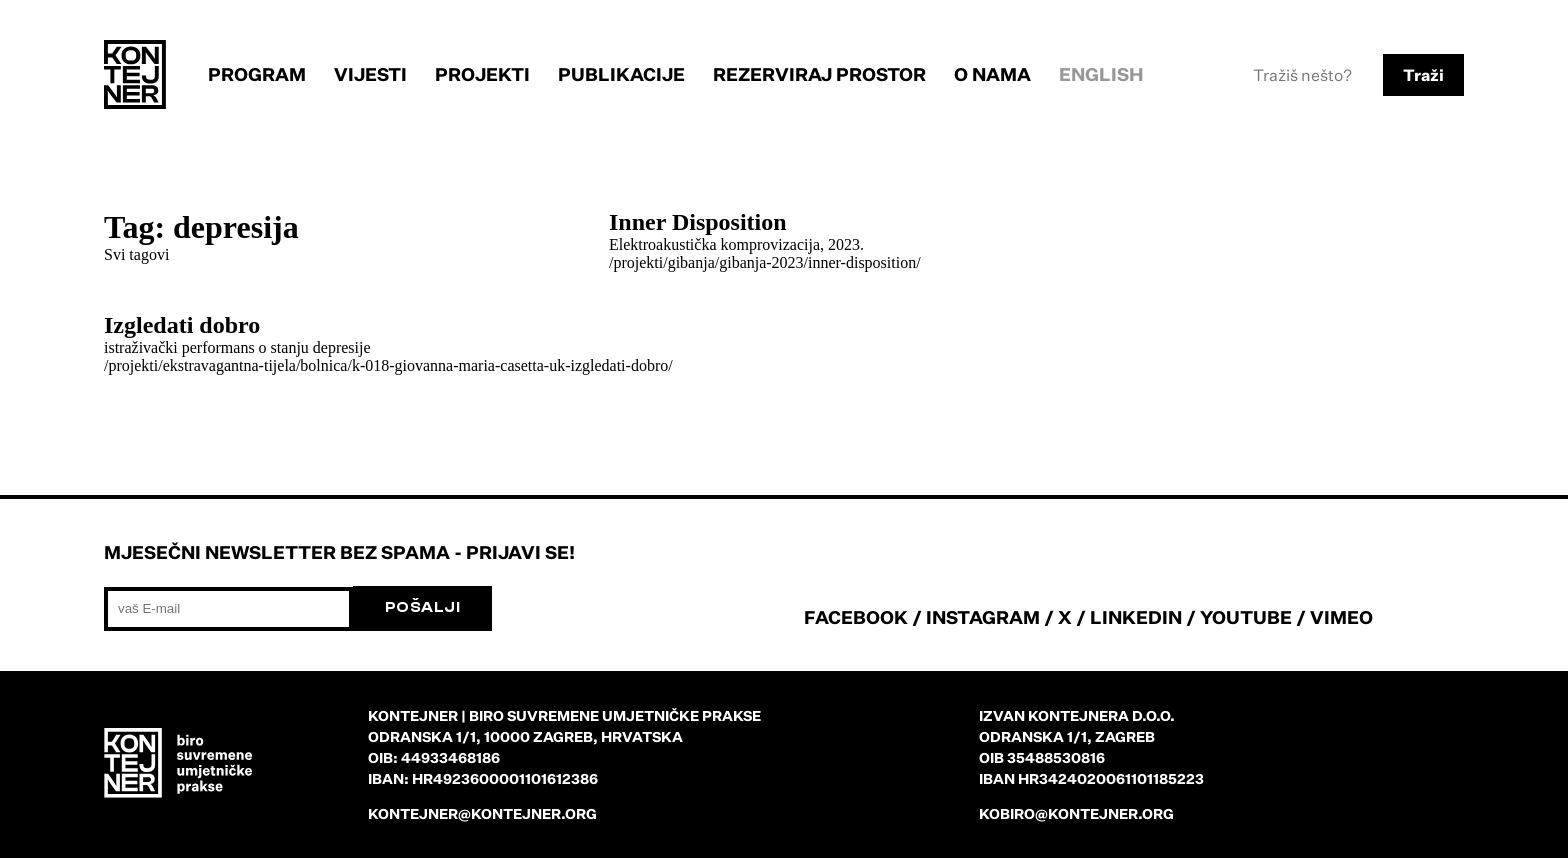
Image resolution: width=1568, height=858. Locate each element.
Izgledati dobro (182, 325)
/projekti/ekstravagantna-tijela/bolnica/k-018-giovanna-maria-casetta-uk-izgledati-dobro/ (388, 365)
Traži (1423, 75)
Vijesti (370, 74)
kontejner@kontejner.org (482, 813)
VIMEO (1341, 617)
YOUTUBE (1246, 617)
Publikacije (621, 74)
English (1101, 74)
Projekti (482, 74)
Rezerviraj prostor (819, 74)
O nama (992, 74)
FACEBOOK (856, 617)
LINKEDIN (1136, 617)
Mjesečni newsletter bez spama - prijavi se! (339, 552)
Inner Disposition (698, 222)
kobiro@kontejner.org (1076, 813)
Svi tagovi (136, 254)
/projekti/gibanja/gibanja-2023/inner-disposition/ (765, 262)
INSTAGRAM (983, 617)
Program (257, 74)
